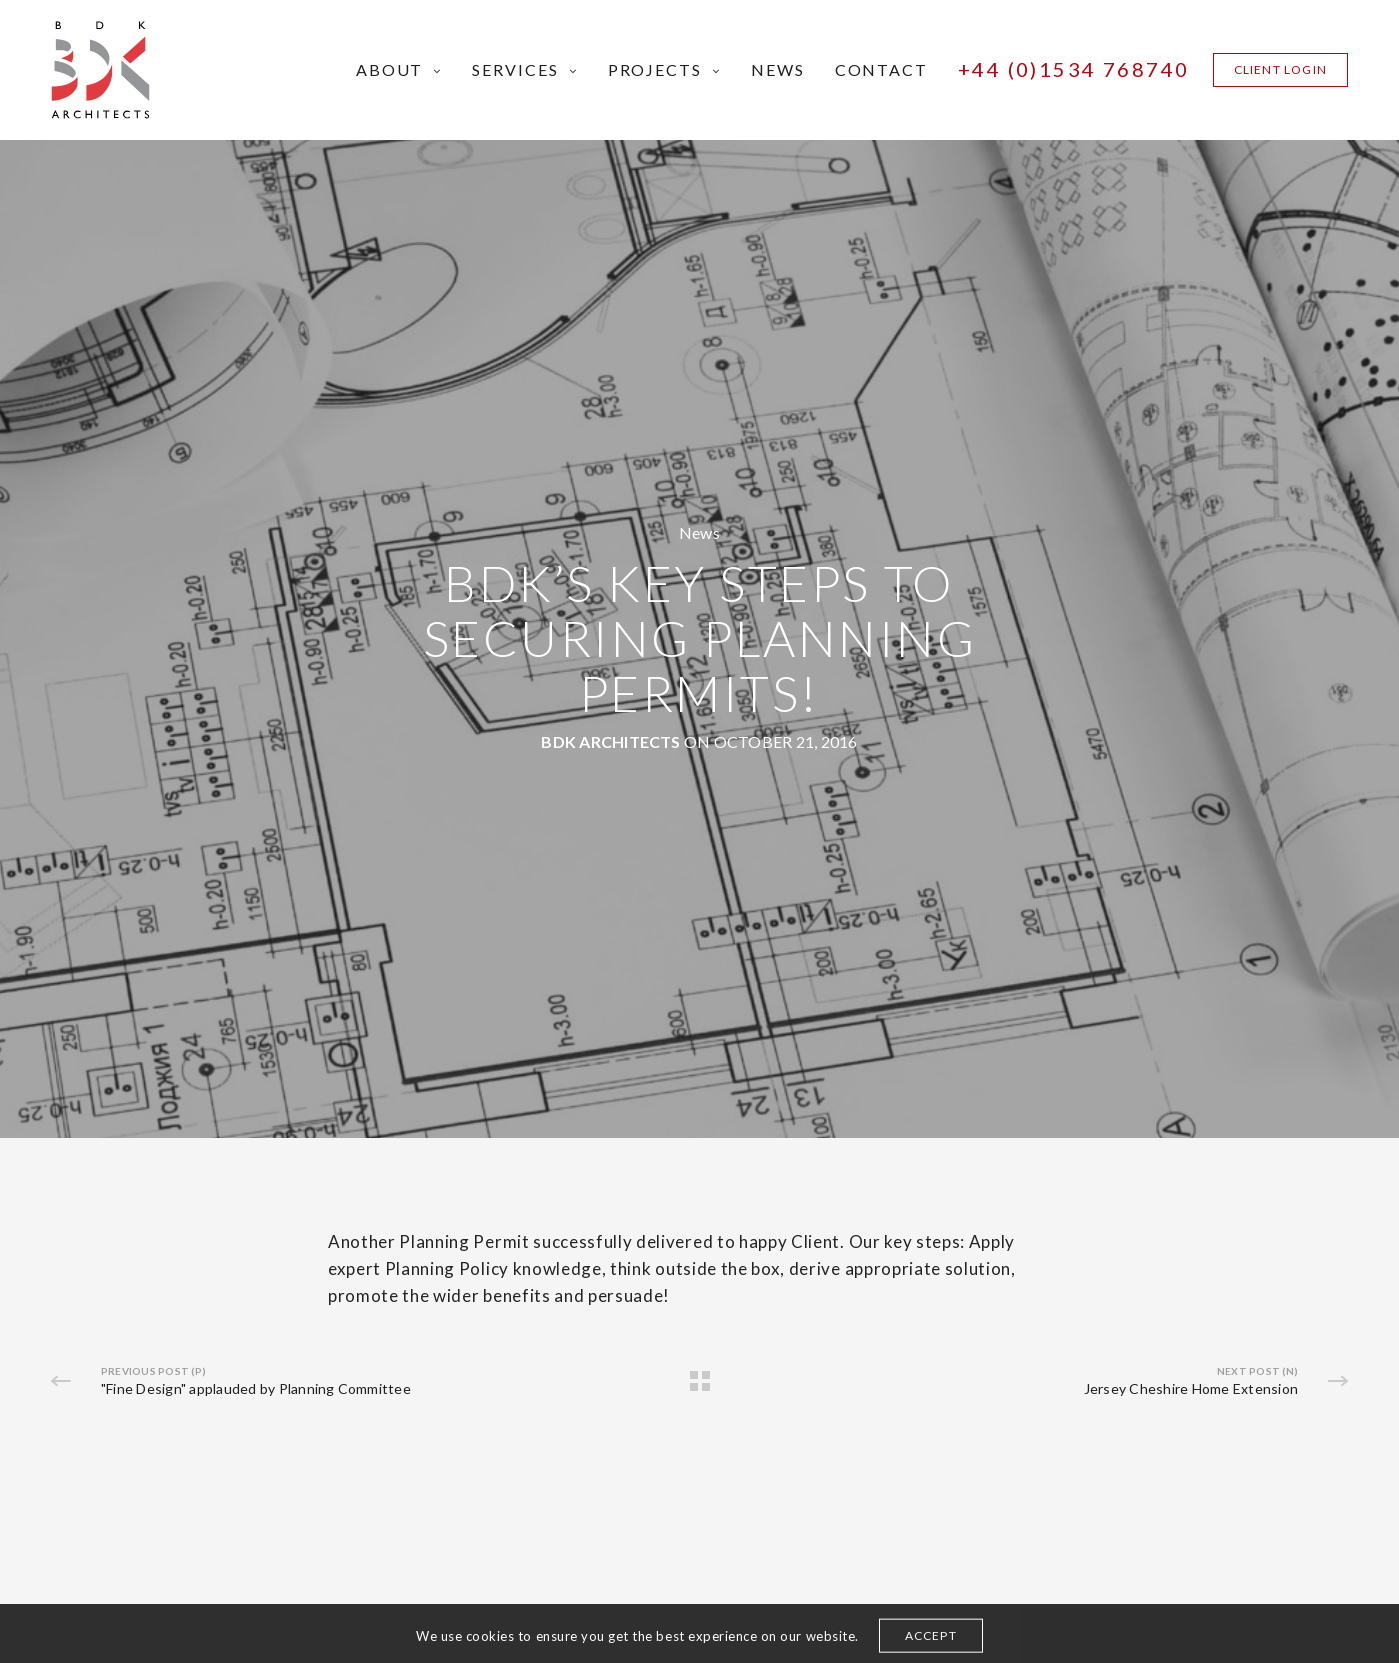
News (778, 69)
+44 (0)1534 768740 (1073, 69)
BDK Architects (610, 741)
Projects (655, 69)
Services (515, 69)
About (390, 69)
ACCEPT (931, 1644)
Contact (881, 69)
